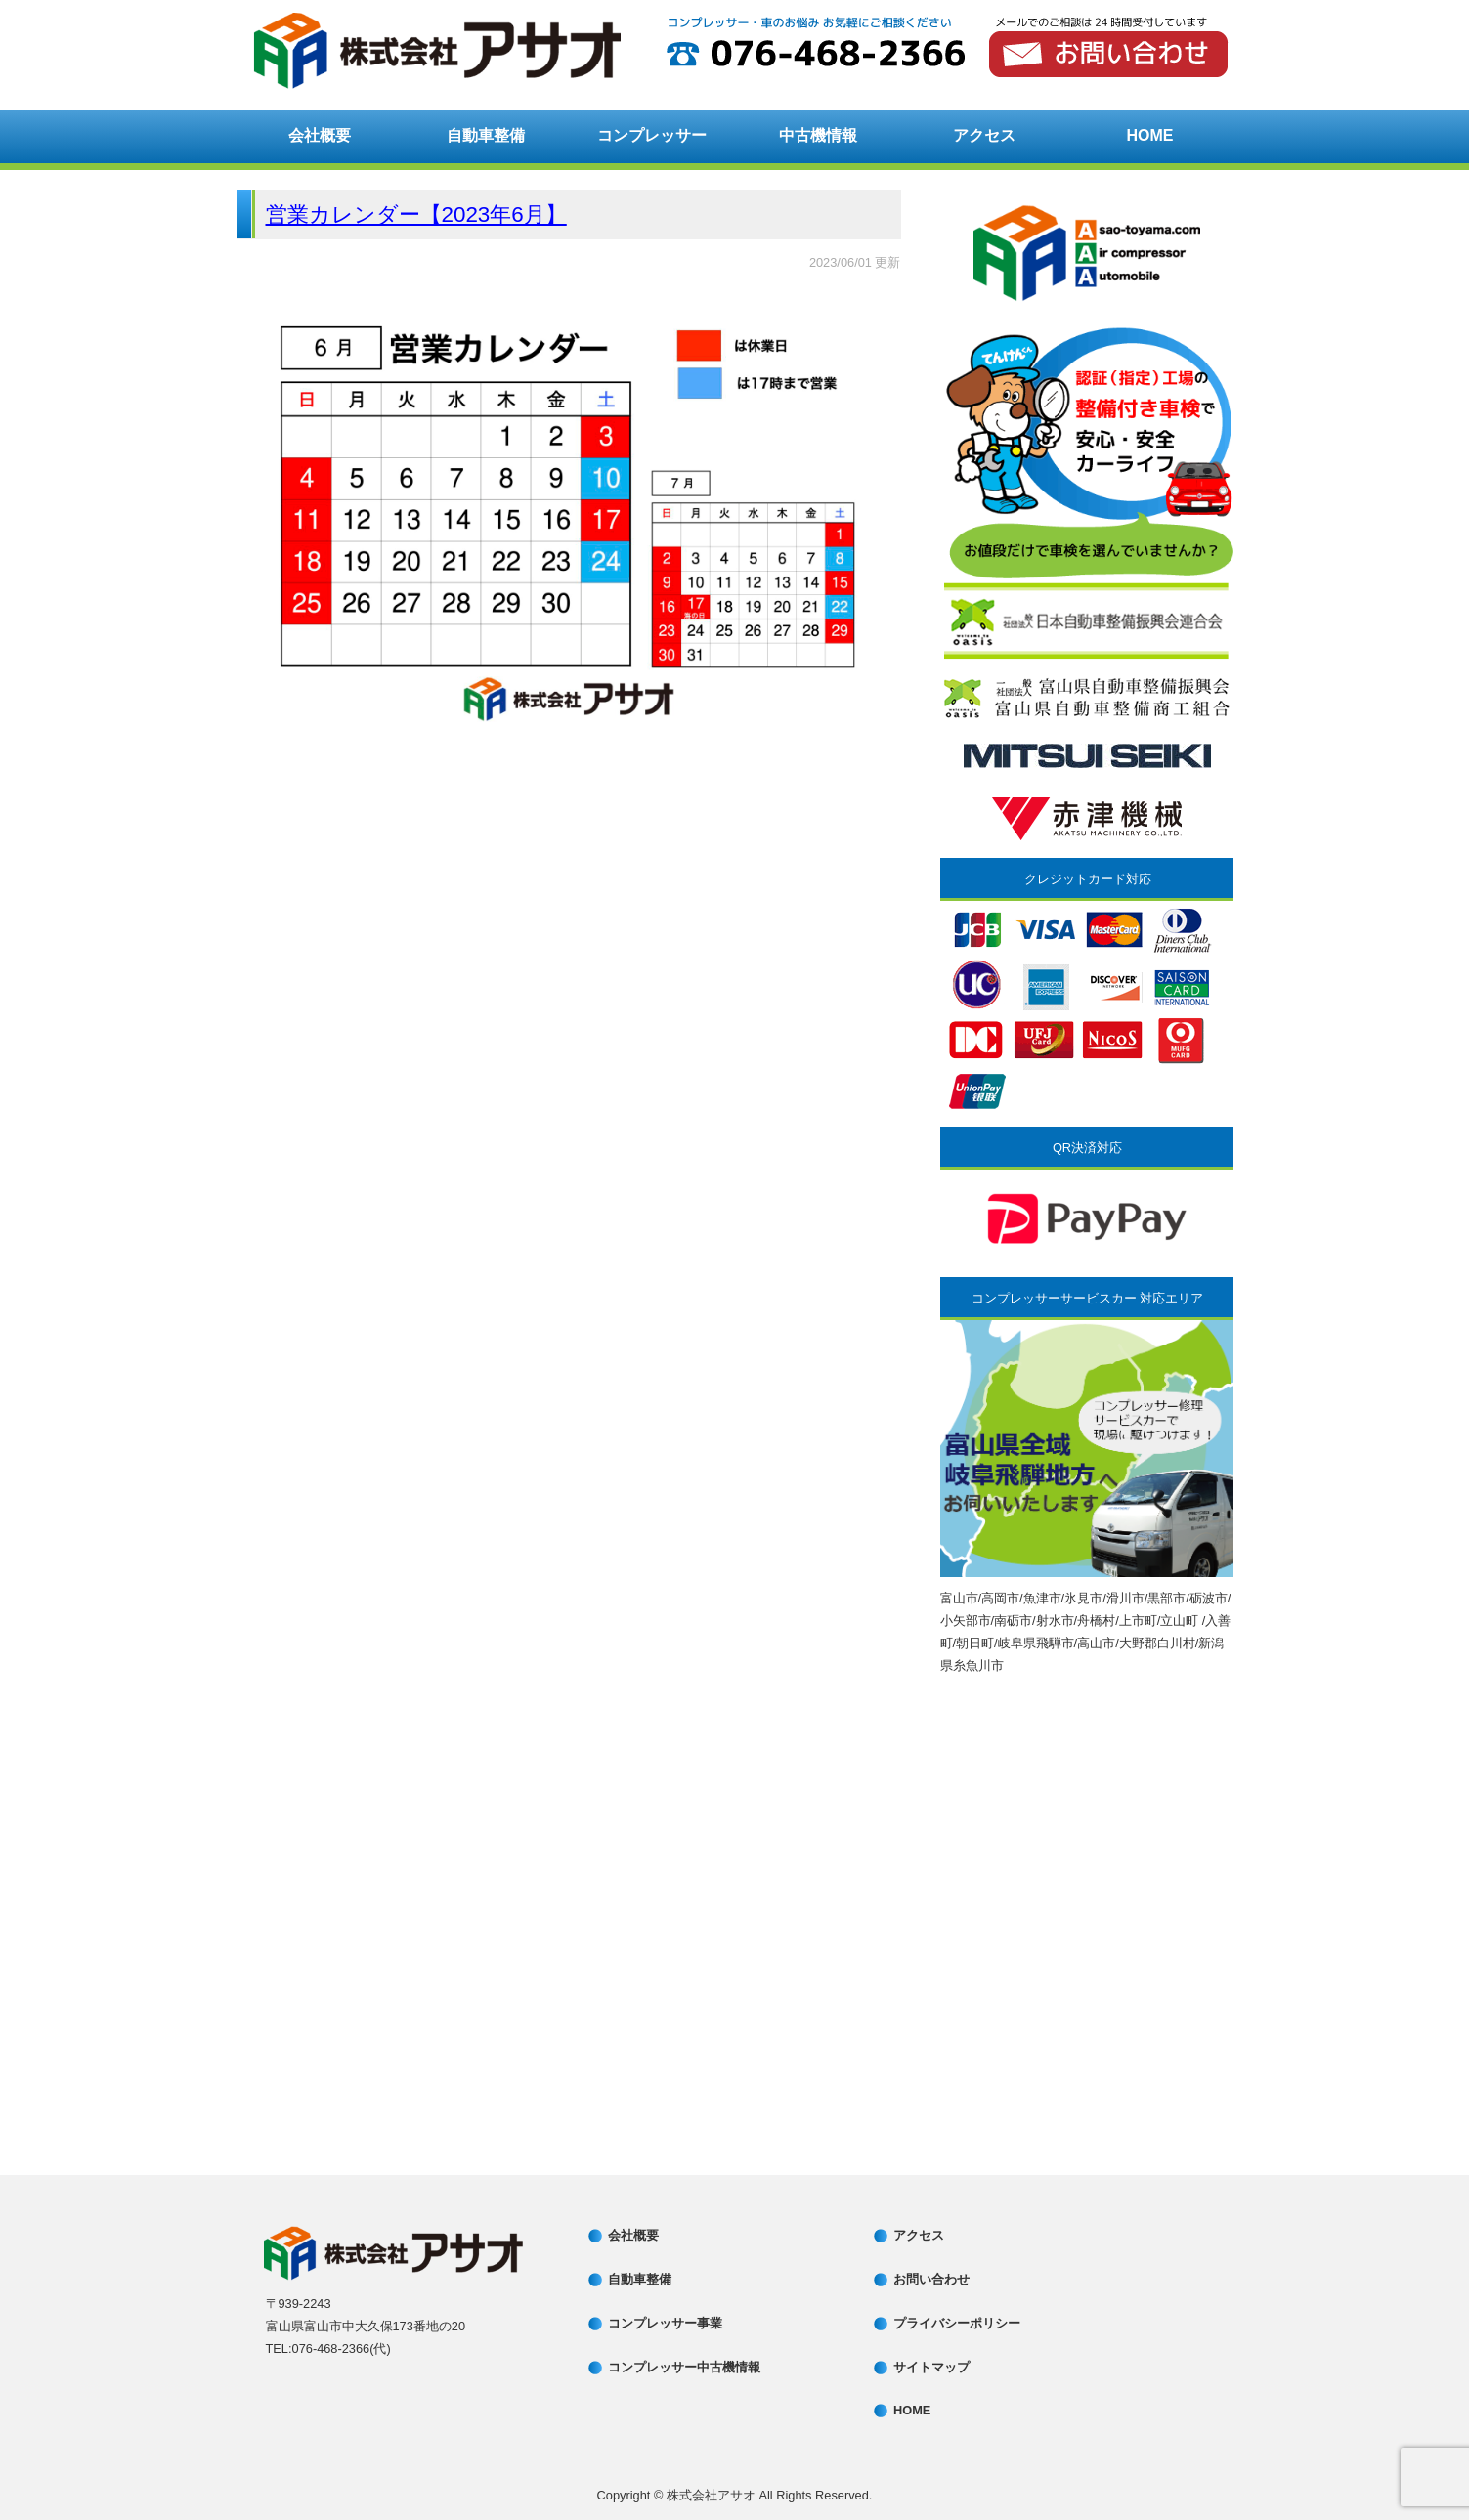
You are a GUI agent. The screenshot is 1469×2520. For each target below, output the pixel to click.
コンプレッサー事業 (665, 2323)
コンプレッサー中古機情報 (684, 2367)
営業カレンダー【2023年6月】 (416, 214)
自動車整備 (486, 135)
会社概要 (319, 135)
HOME (1150, 135)
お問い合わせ (931, 2279)
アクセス (984, 135)
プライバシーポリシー (956, 2323)
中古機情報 (818, 135)
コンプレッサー (652, 135)
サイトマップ (931, 2367)
